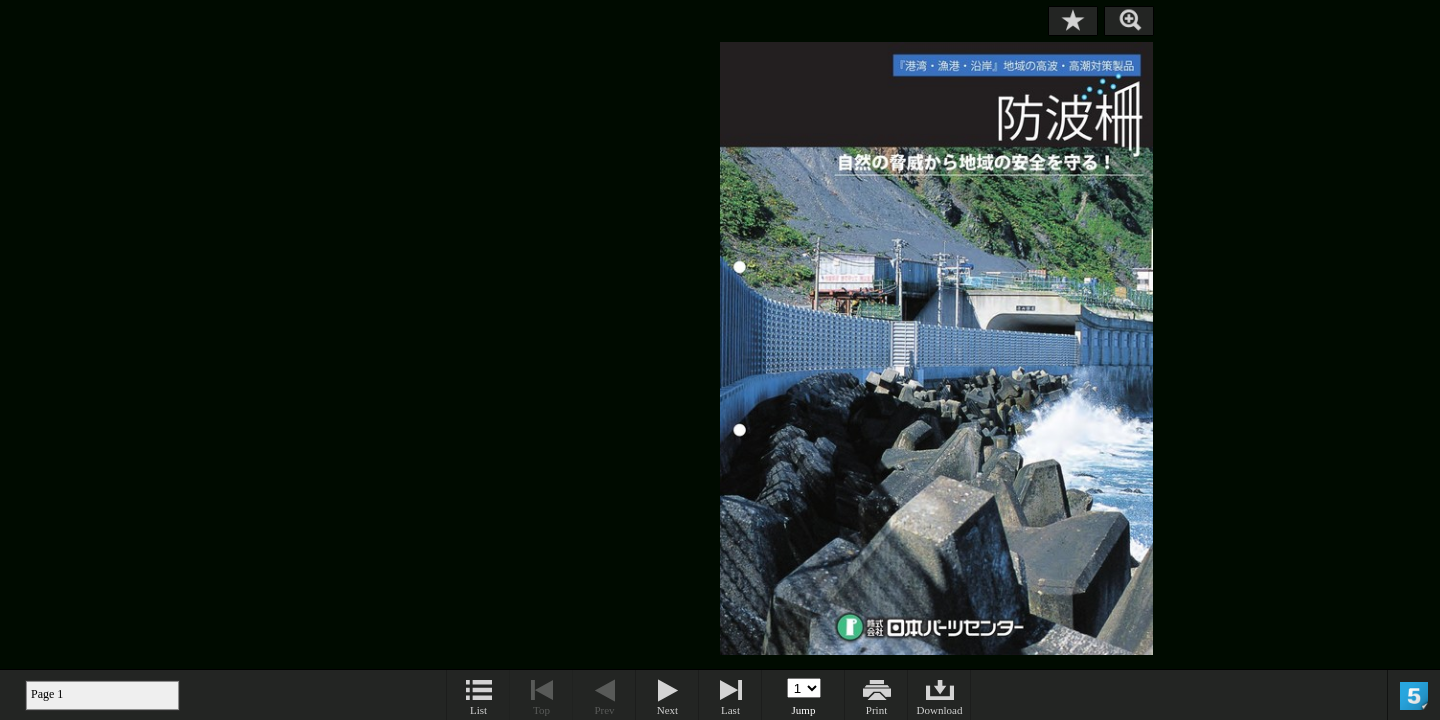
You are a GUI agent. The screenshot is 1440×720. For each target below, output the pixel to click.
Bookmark (1073, 21)
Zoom (1129, 21)
